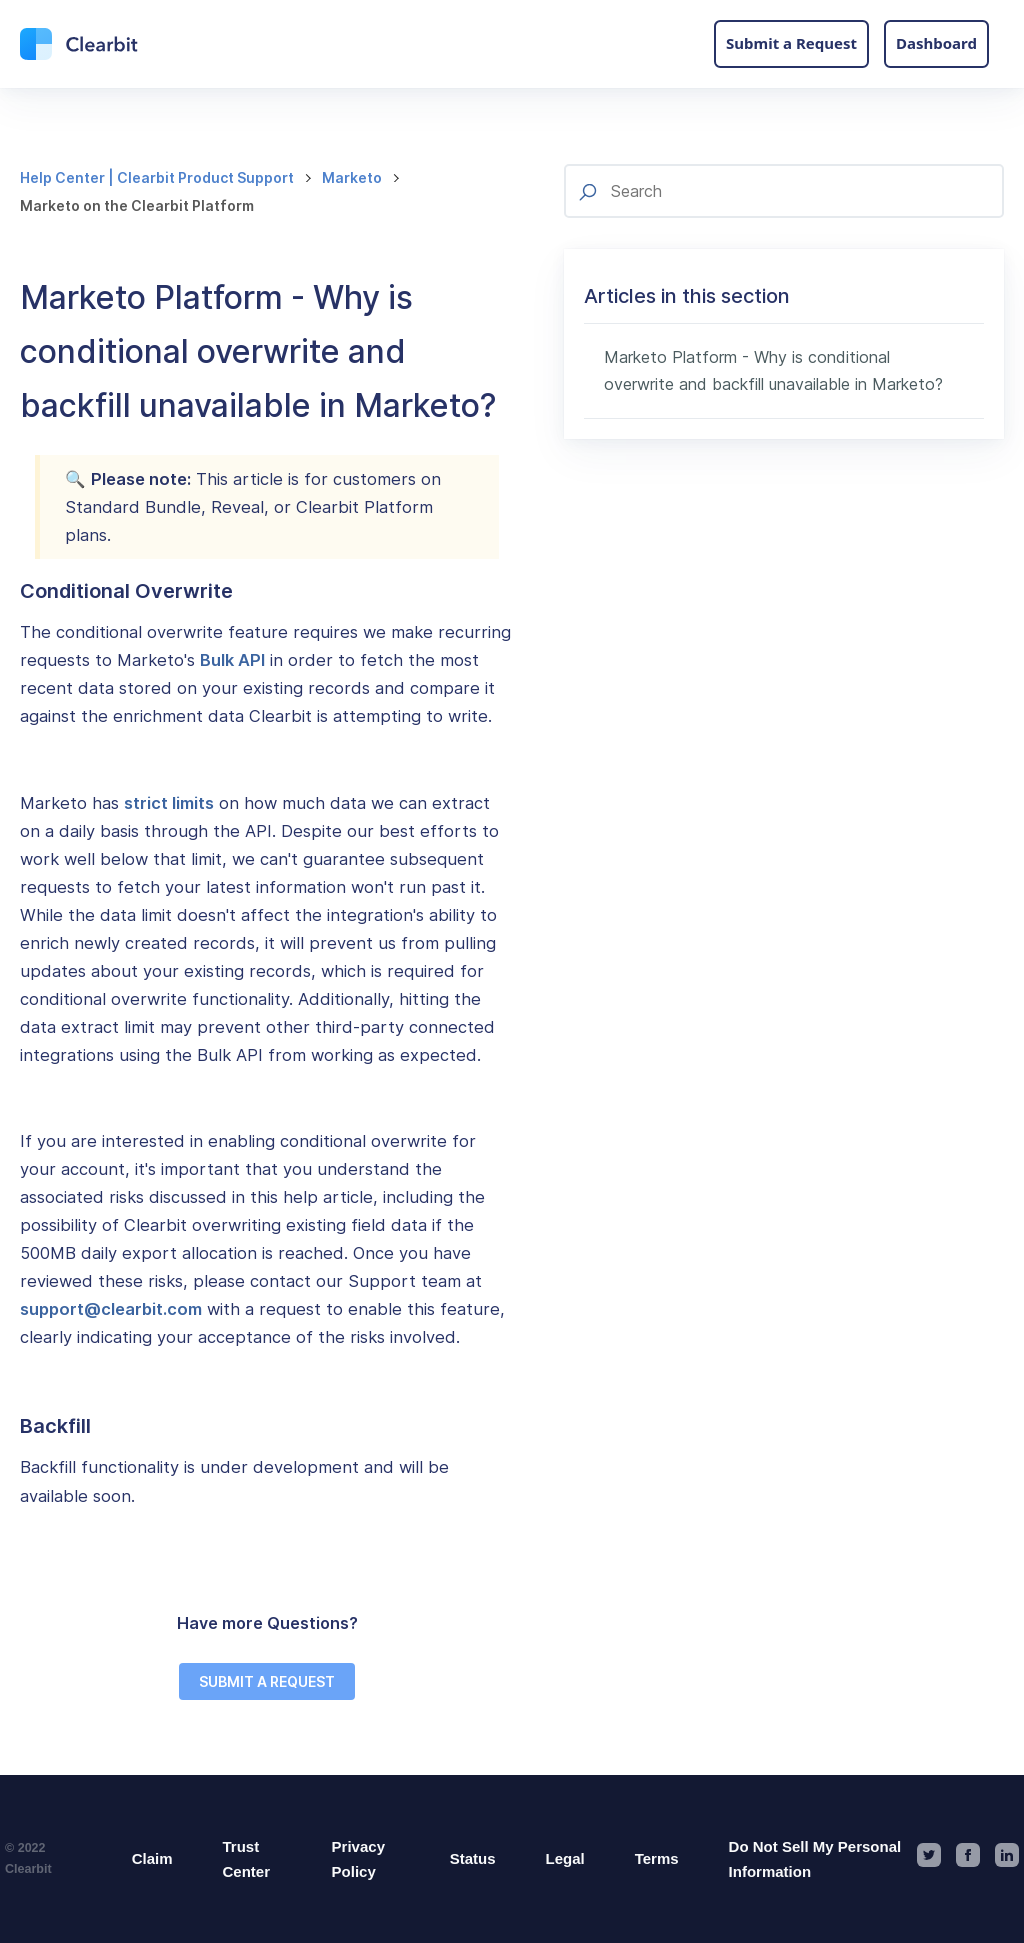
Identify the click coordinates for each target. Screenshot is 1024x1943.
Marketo (352, 177)
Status (473, 1858)
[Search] (784, 191)
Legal (565, 1858)
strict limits (169, 803)
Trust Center (246, 1859)
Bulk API (232, 660)
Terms (657, 1858)
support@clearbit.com (111, 1309)
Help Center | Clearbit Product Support (157, 177)
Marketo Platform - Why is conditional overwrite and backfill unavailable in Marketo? (773, 370)
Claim (152, 1858)
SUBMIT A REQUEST (267, 1681)
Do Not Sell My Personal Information (815, 1859)
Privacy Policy (358, 1859)
